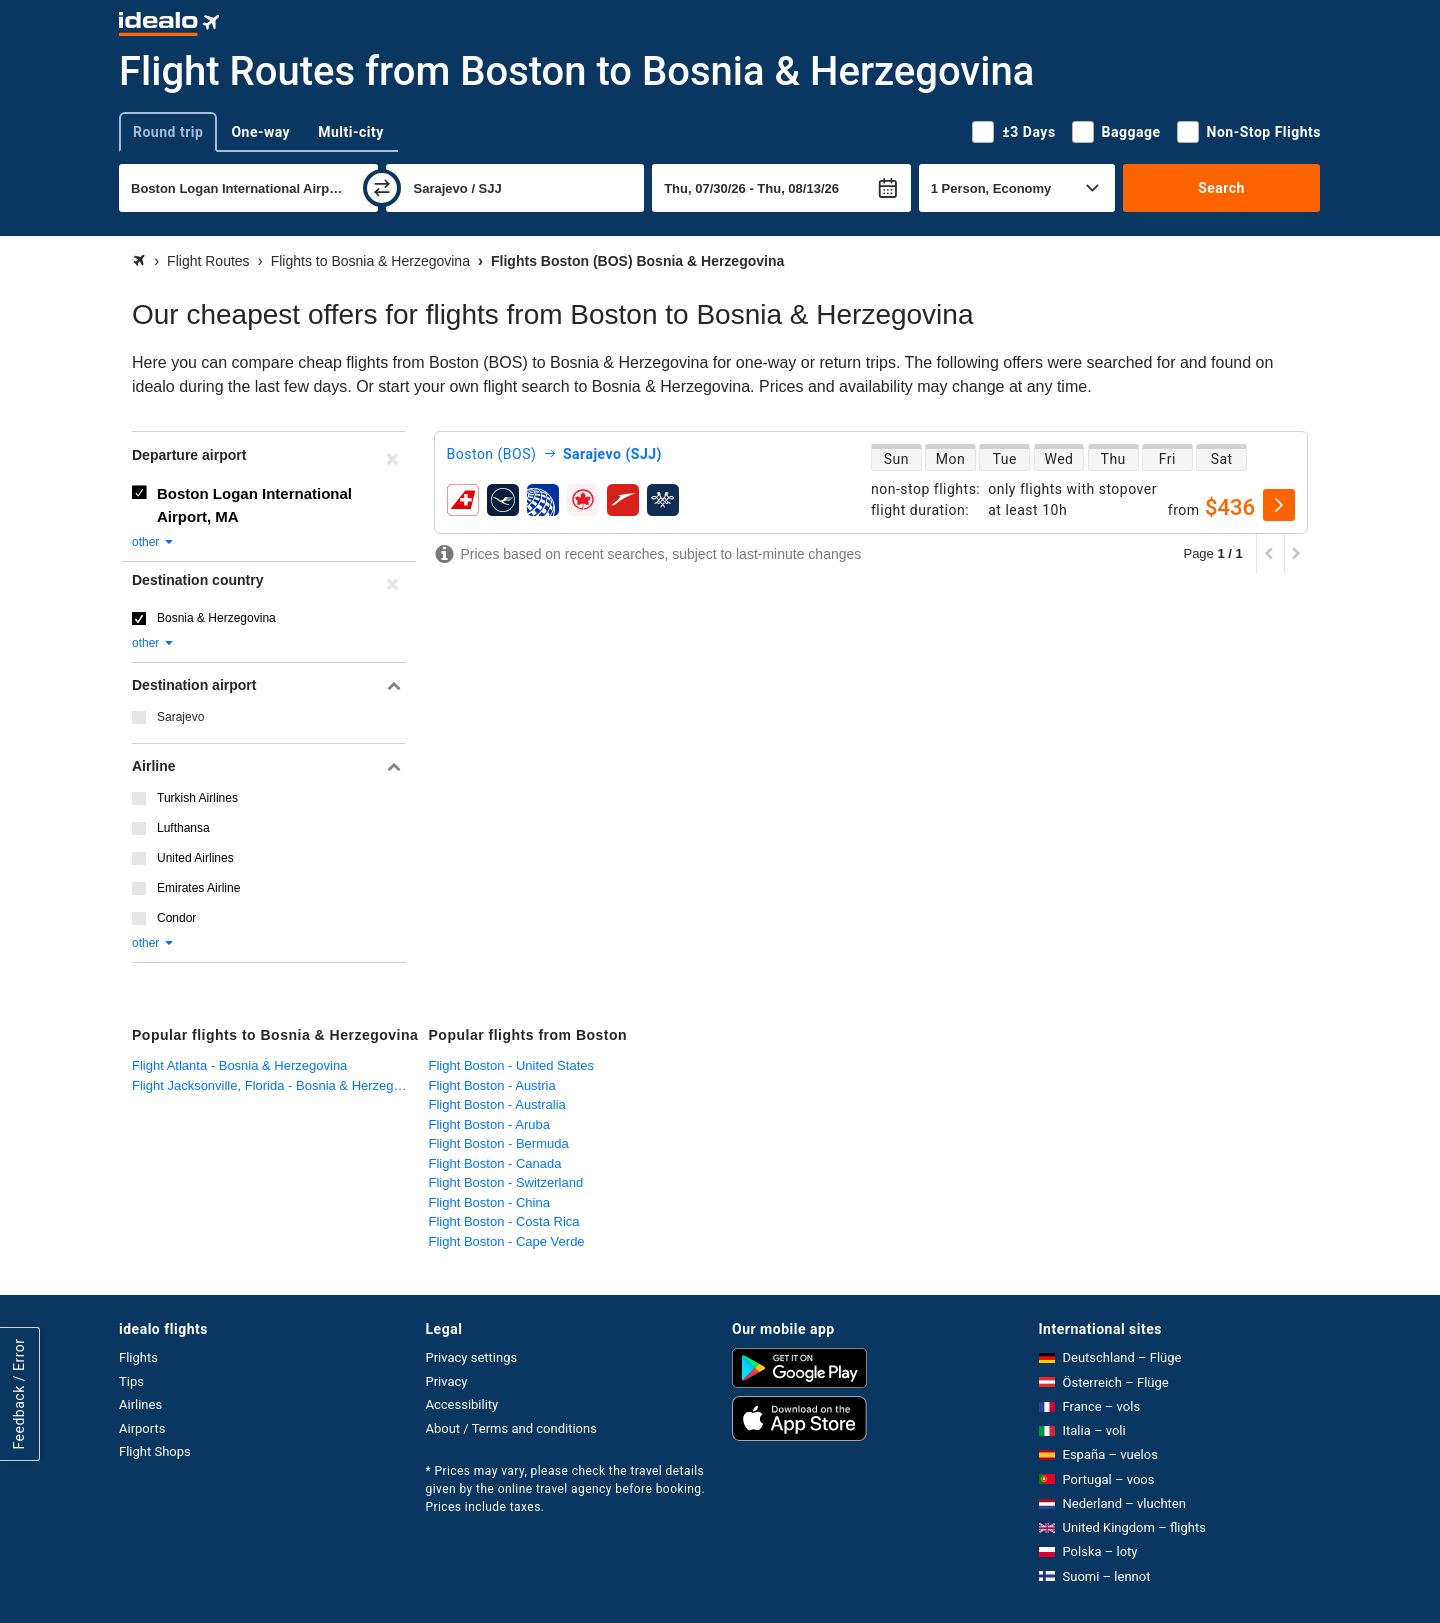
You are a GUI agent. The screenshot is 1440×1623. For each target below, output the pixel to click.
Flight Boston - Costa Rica (504, 1221)
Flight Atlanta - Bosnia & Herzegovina (239, 1065)
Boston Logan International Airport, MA (254, 505)
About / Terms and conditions (511, 1428)
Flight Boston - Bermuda (499, 1143)
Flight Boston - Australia (497, 1104)
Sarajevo (180, 717)
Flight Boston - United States (511, 1065)
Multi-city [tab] (351, 132)
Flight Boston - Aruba (489, 1124)
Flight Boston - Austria (492, 1085)
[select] (1279, 505)
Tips (131, 1381)
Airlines (140, 1404)
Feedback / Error (19, 1393)
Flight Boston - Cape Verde (507, 1241)
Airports (142, 1428)
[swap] (382, 188)
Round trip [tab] (168, 132)
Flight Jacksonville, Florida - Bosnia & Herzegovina (275, 1085)
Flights (138, 1357)
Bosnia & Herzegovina (216, 618)
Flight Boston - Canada (495, 1163)
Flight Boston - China (489, 1202)
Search (1221, 188)
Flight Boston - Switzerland (506, 1182)
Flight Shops (155, 1451)
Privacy (447, 1381)
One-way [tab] (260, 132)
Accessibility (462, 1404)
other (153, 542)
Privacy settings (472, 1357)
